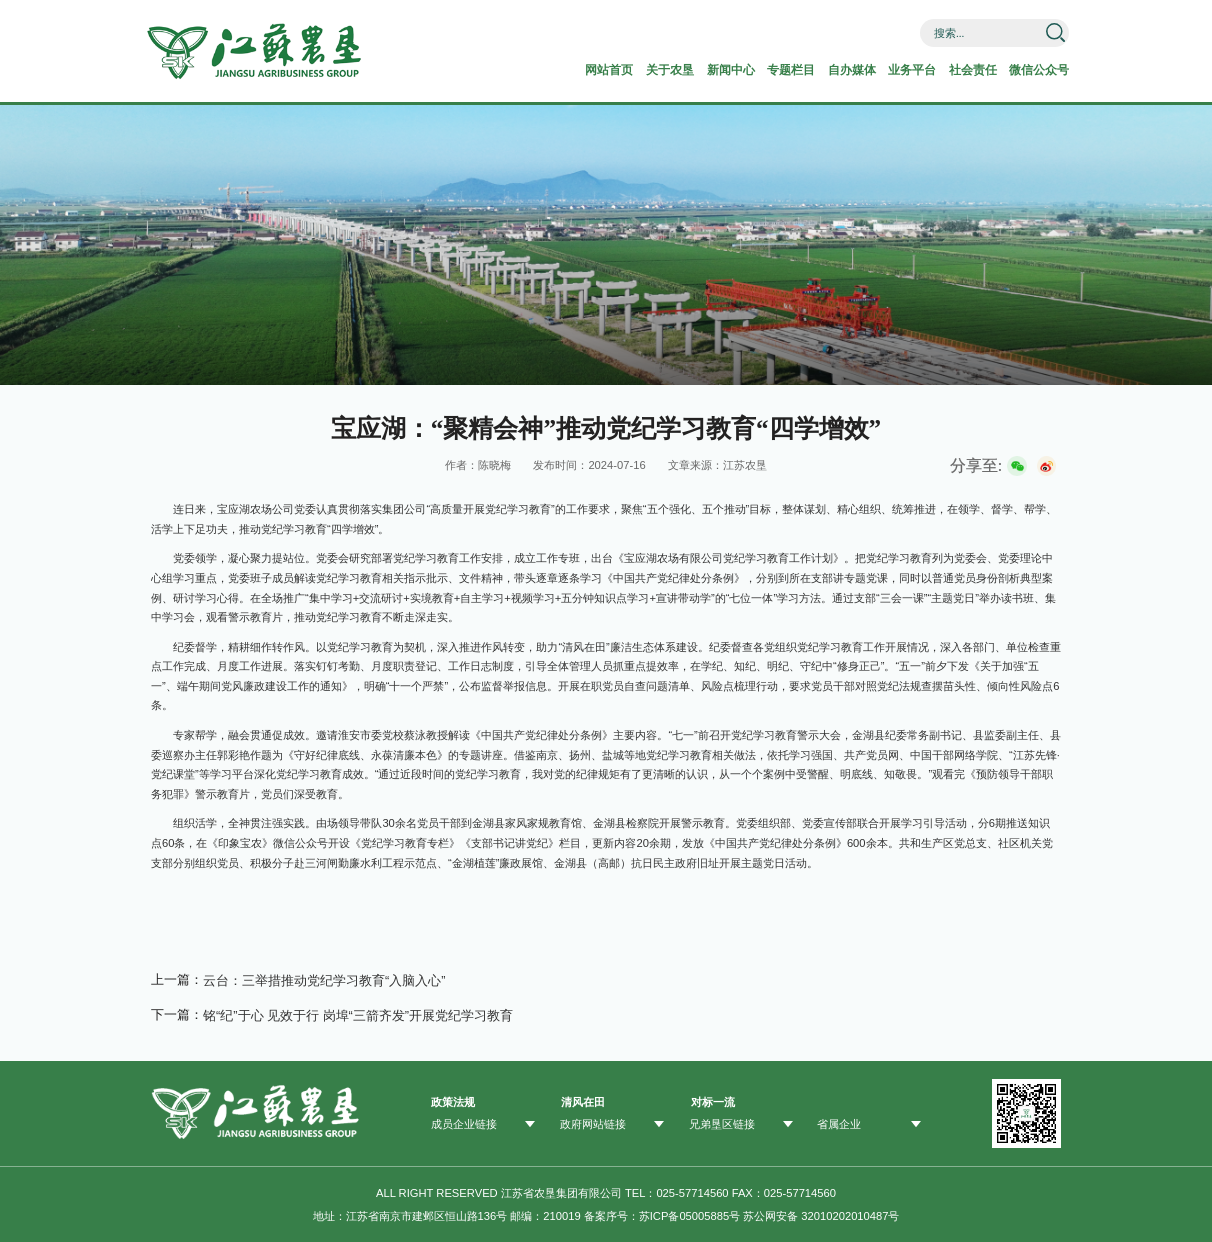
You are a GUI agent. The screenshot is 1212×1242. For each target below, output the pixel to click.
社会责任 (957, 70)
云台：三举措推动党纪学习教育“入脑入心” (324, 980)
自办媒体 (828, 70)
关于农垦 (634, 70)
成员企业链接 (464, 1123)
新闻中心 (699, 70)
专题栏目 (764, 70)
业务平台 (893, 70)
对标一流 (713, 1100)
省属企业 (839, 1123)
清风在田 (583, 1100)
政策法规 (453, 1100)
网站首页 (570, 70)
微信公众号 (1028, 70)
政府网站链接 (593, 1123)
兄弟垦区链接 (722, 1123)
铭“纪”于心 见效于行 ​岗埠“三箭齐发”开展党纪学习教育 (358, 1014)
